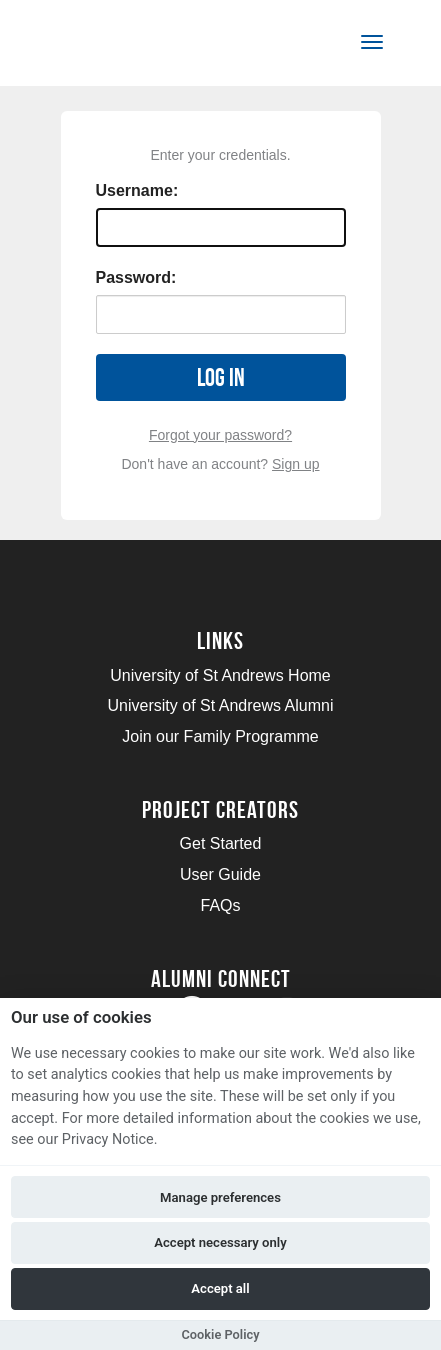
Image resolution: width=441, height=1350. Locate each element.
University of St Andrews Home (220, 675)
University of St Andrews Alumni (221, 705)
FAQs (220, 905)
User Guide (220, 874)
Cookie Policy (220, 1334)
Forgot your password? (220, 435)
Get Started (221, 843)
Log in (221, 377)
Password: (136, 277)
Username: (137, 190)
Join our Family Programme (220, 736)
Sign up (295, 464)
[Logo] (113, 46)
